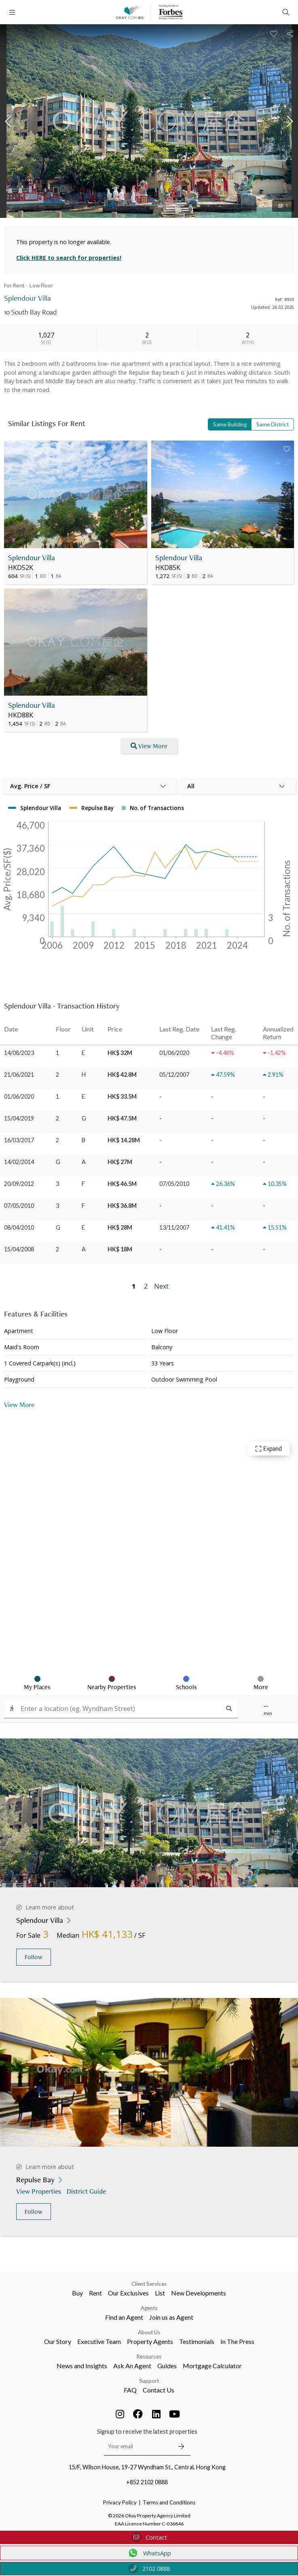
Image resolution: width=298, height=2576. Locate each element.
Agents (149, 2308)
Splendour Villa (31, 558)
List (160, 2293)
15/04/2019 (19, 1118)
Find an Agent (124, 2317)
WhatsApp (149, 2553)
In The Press (237, 2341)
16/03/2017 (19, 1140)
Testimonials (196, 2341)
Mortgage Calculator (212, 2365)
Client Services (149, 2284)
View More (19, 1404)
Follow (33, 1957)
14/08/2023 (19, 1052)
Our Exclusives (128, 2293)
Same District (272, 424)
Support (149, 2381)
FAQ (130, 2390)
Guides (167, 2365)
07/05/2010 (19, 1205)
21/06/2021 (19, 1074)
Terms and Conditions (169, 2502)
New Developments (198, 2293)
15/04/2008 (19, 1249)
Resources (149, 2356)
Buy (77, 2293)
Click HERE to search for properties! (68, 258)
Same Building (230, 424)
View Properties (39, 2191)
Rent (95, 2293)
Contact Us (158, 2390)
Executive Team (99, 2341)
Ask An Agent (132, 2365)
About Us (149, 2332)
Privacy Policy (120, 2502)
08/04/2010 (19, 1227)
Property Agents (150, 2341)
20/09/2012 (19, 1183)
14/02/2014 (19, 1161)
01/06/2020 (19, 1096)
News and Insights (82, 2365)
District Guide (87, 2191)
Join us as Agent (171, 2317)
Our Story (57, 2341)
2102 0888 (149, 2568)
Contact (149, 2537)
